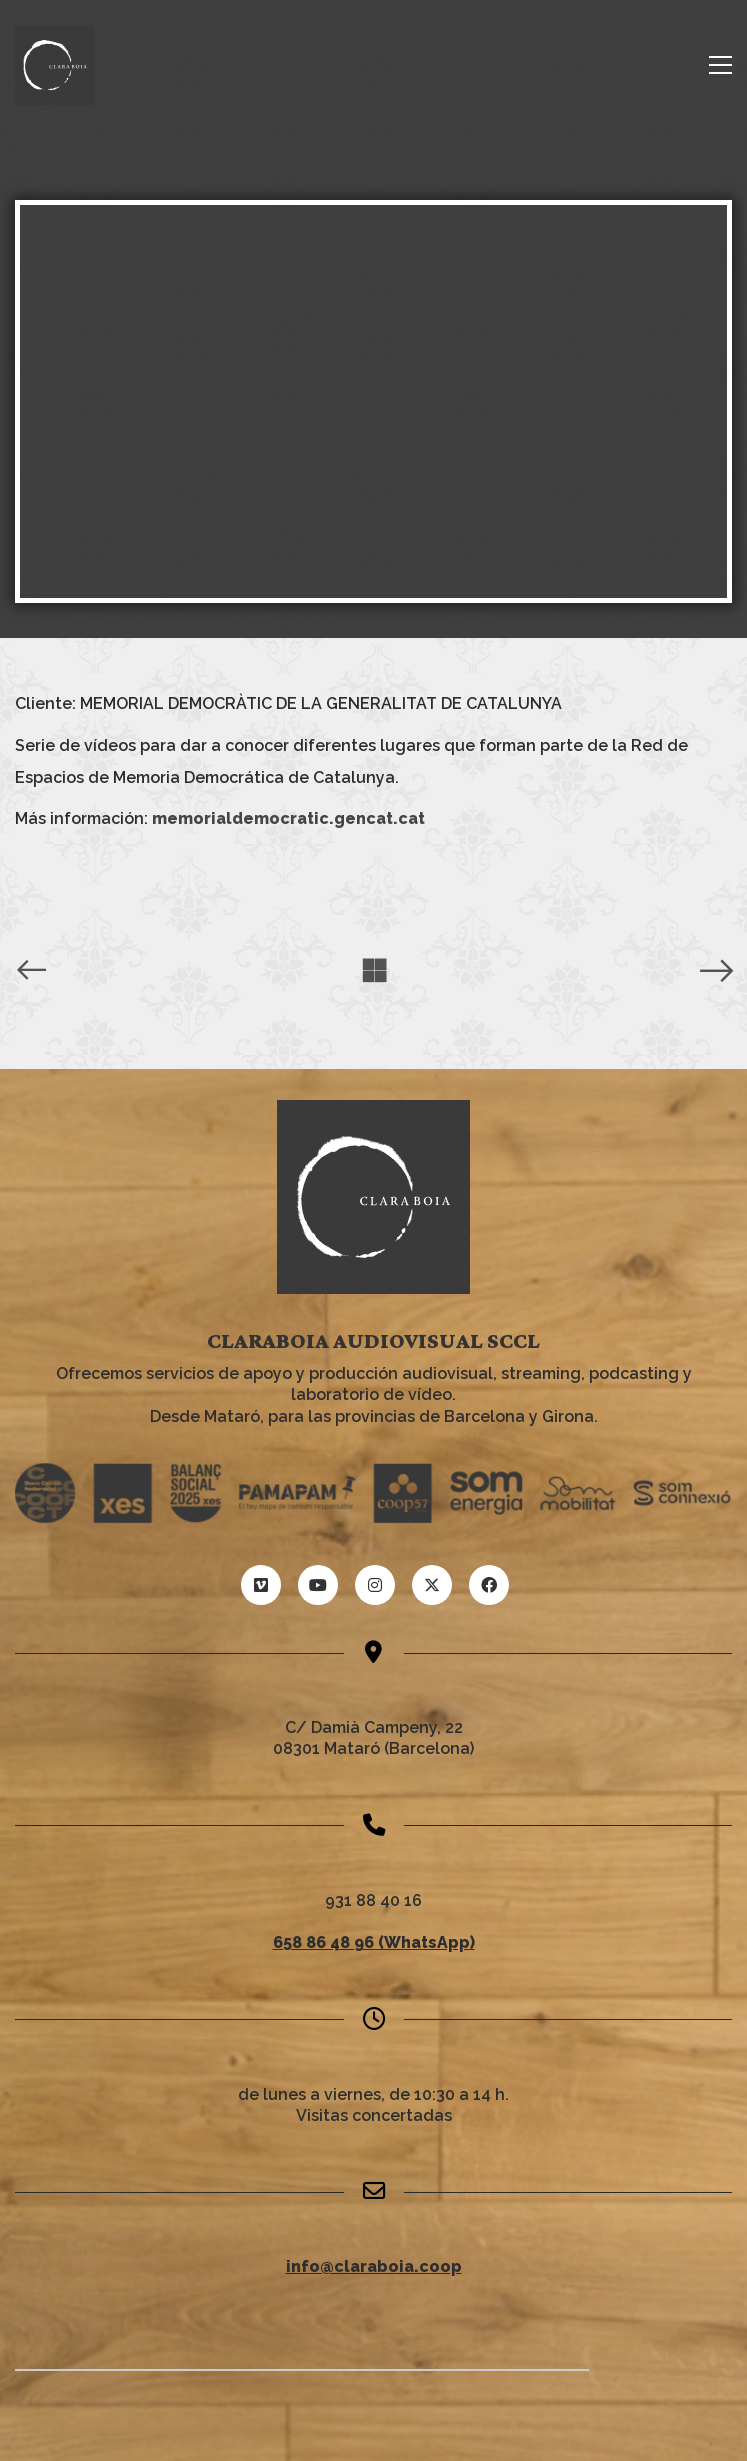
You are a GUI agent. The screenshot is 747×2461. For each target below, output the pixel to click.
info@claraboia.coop (374, 2266)
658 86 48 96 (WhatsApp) (374, 1942)
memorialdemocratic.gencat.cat (288, 818)
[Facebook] (489, 1585)
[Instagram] (375, 1585)
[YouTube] (318, 1585)
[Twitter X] (432, 1585)
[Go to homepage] (55, 65)
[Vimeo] (261, 1585)
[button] (720, 65)
